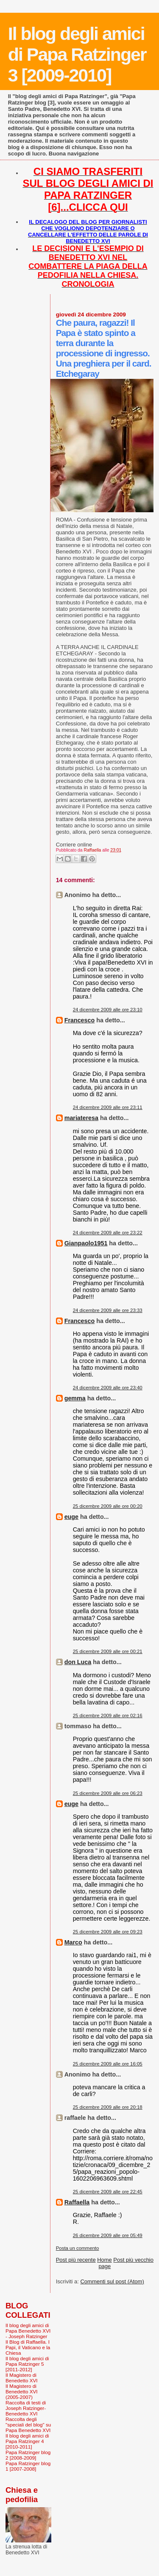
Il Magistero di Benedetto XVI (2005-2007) (22, 2391)
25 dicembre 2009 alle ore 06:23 (107, 1793)
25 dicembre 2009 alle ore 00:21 (107, 1651)
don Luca (78, 1662)
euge (71, 1516)
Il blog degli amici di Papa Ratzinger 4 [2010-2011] (27, 2441)
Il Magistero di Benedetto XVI (22, 2377)
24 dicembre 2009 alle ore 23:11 (107, 1107)
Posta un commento (77, 2248)
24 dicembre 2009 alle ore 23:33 (107, 1310)
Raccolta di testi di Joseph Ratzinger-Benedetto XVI (26, 2408)
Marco (73, 1942)
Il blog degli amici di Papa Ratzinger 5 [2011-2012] (27, 2364)
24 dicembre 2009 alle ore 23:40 (107, 1387)
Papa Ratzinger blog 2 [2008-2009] (28, 2454)
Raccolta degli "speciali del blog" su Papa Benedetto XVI (28, 2424)
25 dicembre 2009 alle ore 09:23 (107, 1931)
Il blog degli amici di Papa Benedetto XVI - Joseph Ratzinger (28, 2330)
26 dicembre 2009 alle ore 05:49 (107, 2235)
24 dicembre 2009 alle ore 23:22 (107, 1232)
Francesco (79, 1020)
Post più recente (76, 2260)
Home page (104, 2263)
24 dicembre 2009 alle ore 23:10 (107, 1009)
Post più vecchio (133, 2260)
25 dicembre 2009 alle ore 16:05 (107, 2063)
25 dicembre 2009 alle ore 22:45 (107, 2191)
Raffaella (77, 2202)
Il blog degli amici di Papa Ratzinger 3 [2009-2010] (77, 54)
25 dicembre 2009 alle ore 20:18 (107, 2107)
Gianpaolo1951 (86, 1243)
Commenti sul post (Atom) (112, 2281)
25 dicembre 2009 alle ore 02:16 (107, 1715)
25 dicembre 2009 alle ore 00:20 (107, 1506)
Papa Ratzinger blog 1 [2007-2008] (28, 2466)
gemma (75, 1398)
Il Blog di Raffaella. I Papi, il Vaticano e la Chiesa (28, 2347)
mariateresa (81, 1117)
